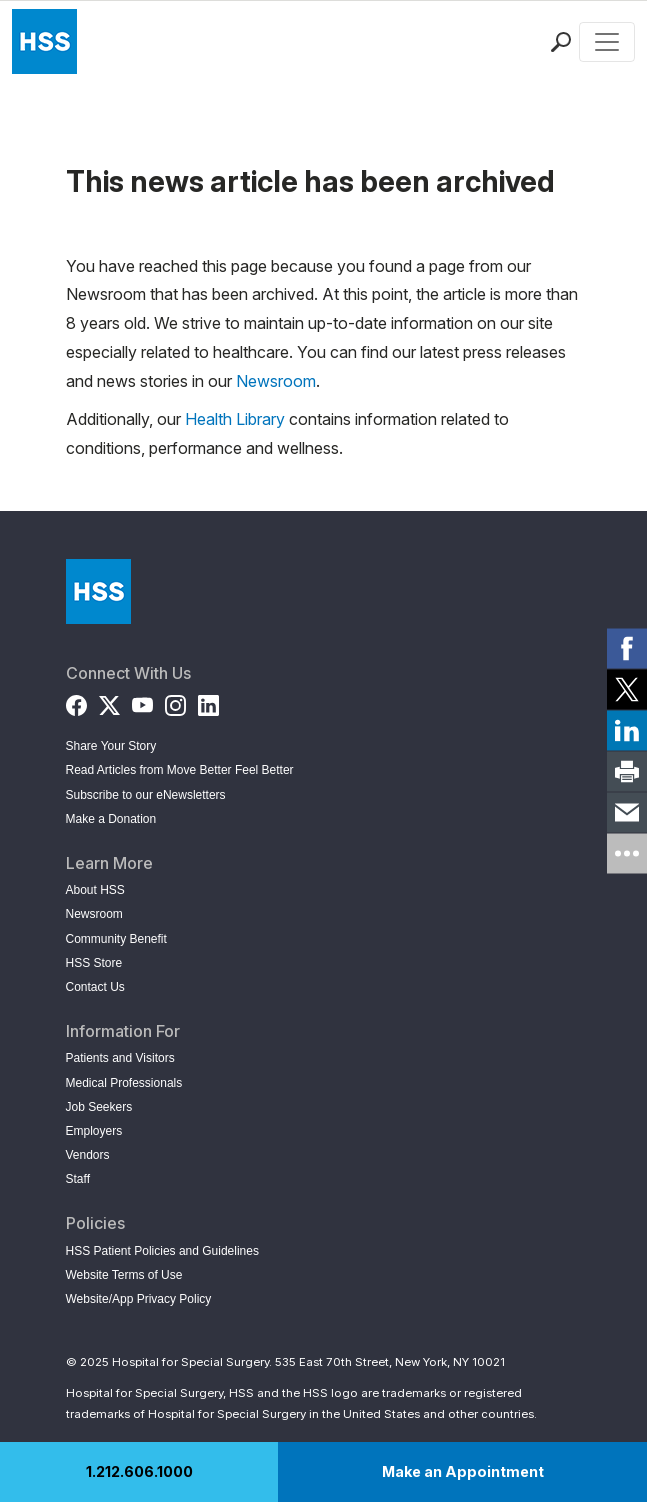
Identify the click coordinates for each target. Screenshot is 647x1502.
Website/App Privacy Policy (139, 1299)
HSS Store (94, 963)
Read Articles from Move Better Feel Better (180, 770)
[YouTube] (142, 701)
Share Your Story (111, 746)
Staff (78, 1179)
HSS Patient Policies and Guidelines (162, 1251)
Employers (94, 1131)
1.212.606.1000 (139, 1471)
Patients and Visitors (120, 1058)
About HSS (95, 890)
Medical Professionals (124, 1083)
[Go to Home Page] (98, 591)
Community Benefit (116, 939)
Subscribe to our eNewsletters (146, 795)
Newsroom (276, 381)
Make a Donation (111, 819)
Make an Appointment (463, 1471)
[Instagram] (175, 701)
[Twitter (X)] (109, 701)
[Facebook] (76, 701)
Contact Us (95, 987)
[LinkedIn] (208, 701)
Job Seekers (99, 1107)
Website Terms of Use (124, 1275)
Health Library (235, 419)
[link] (627, 649)
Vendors (88, 1155)
